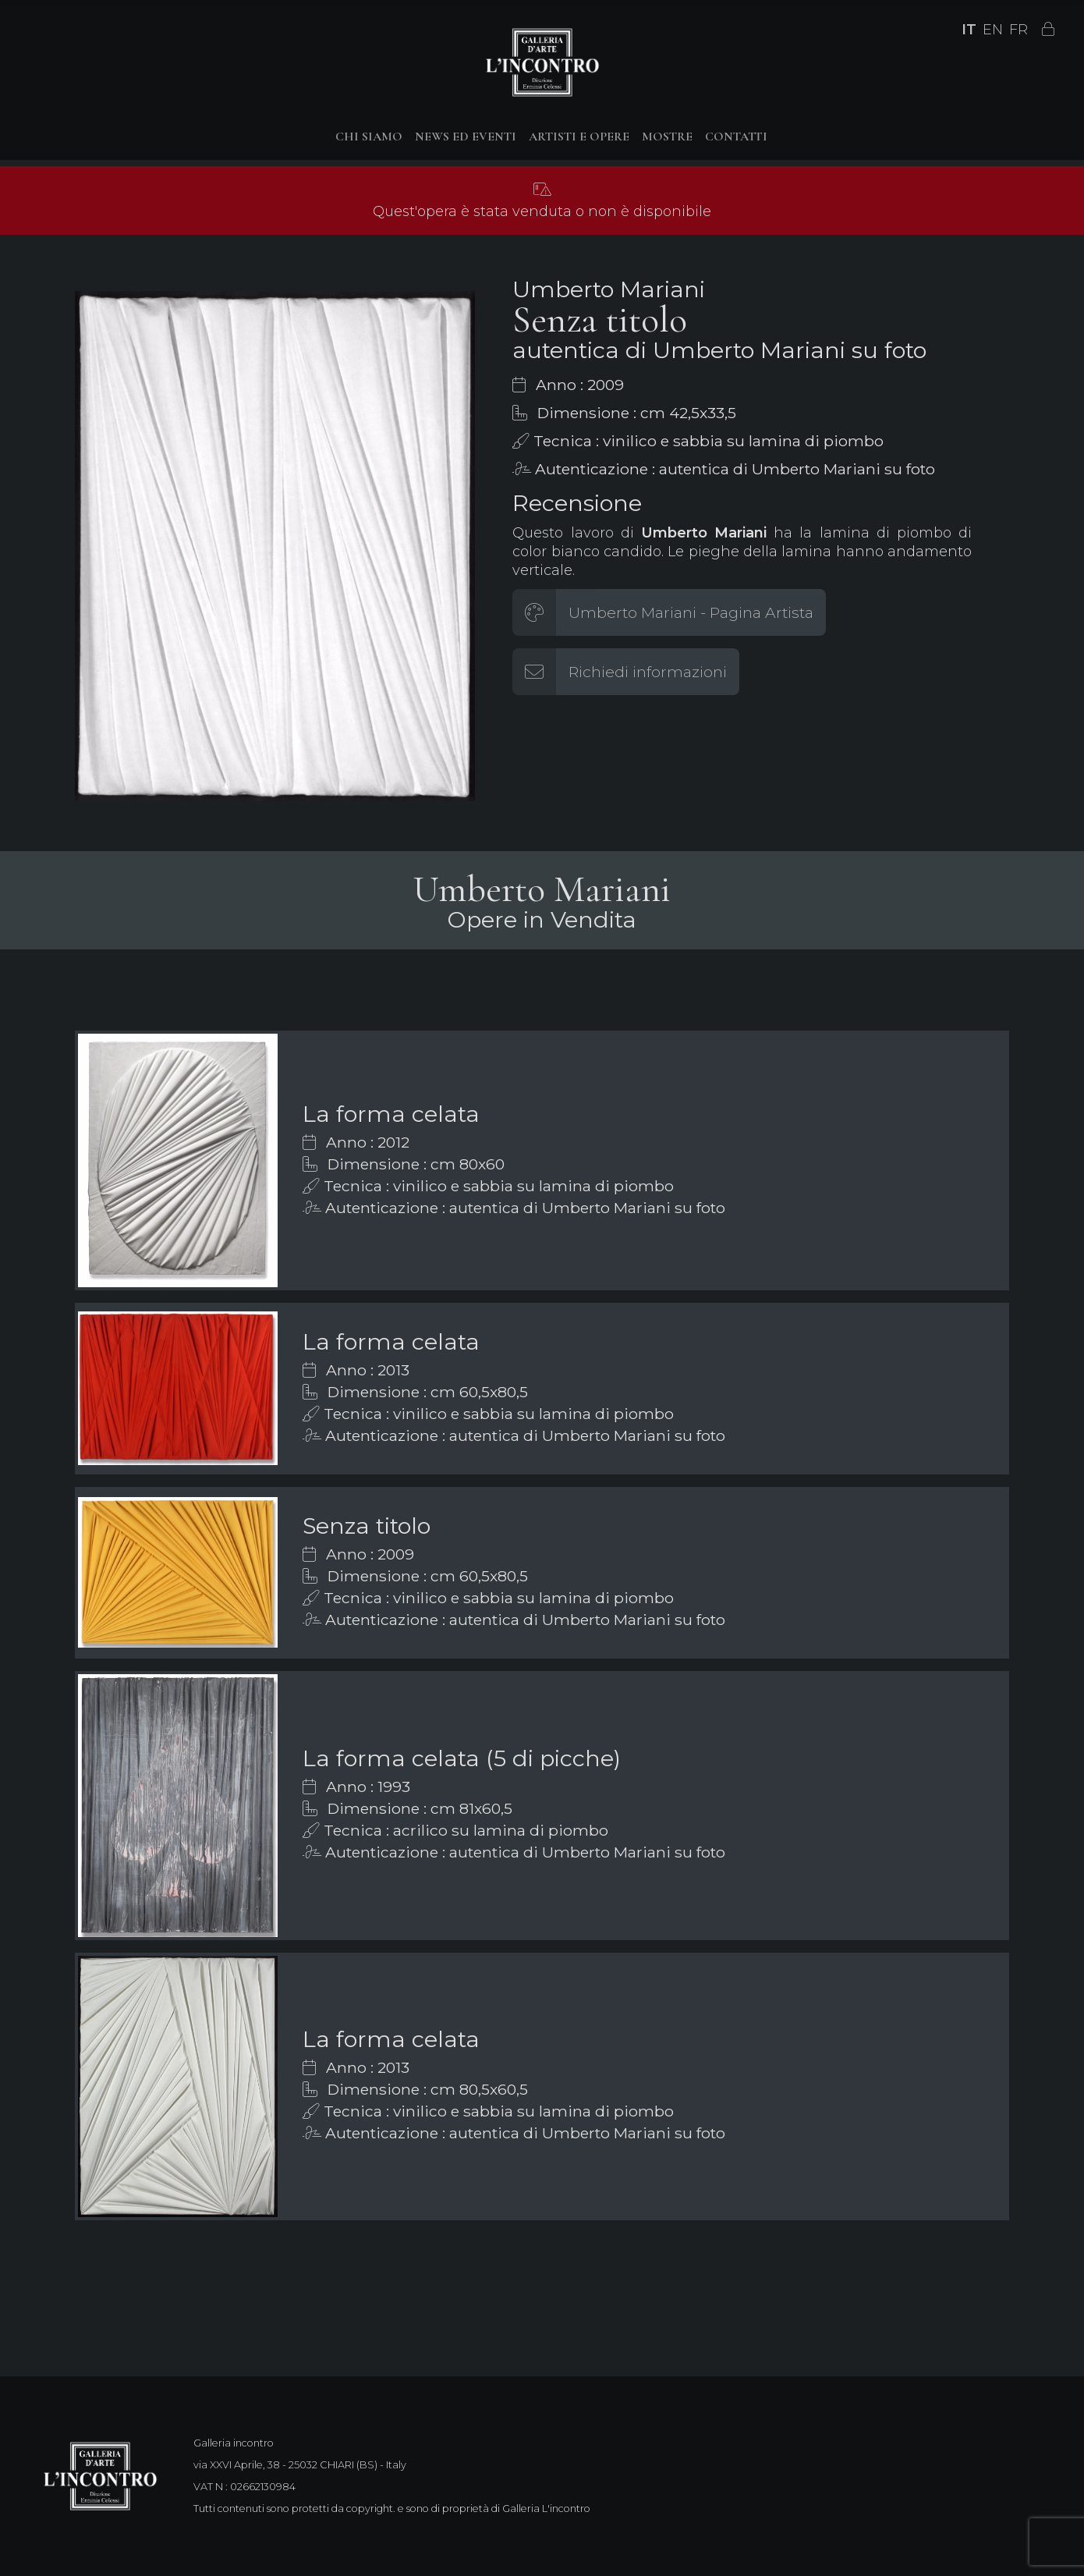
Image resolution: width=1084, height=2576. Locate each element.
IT (969, 29)
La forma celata (391, 1113)
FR (1018, 29)
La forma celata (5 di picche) (462, 1758)
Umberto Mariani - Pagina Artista (691, 612)
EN (993, 29)
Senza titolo (366, 1525)
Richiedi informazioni (648, 671)
